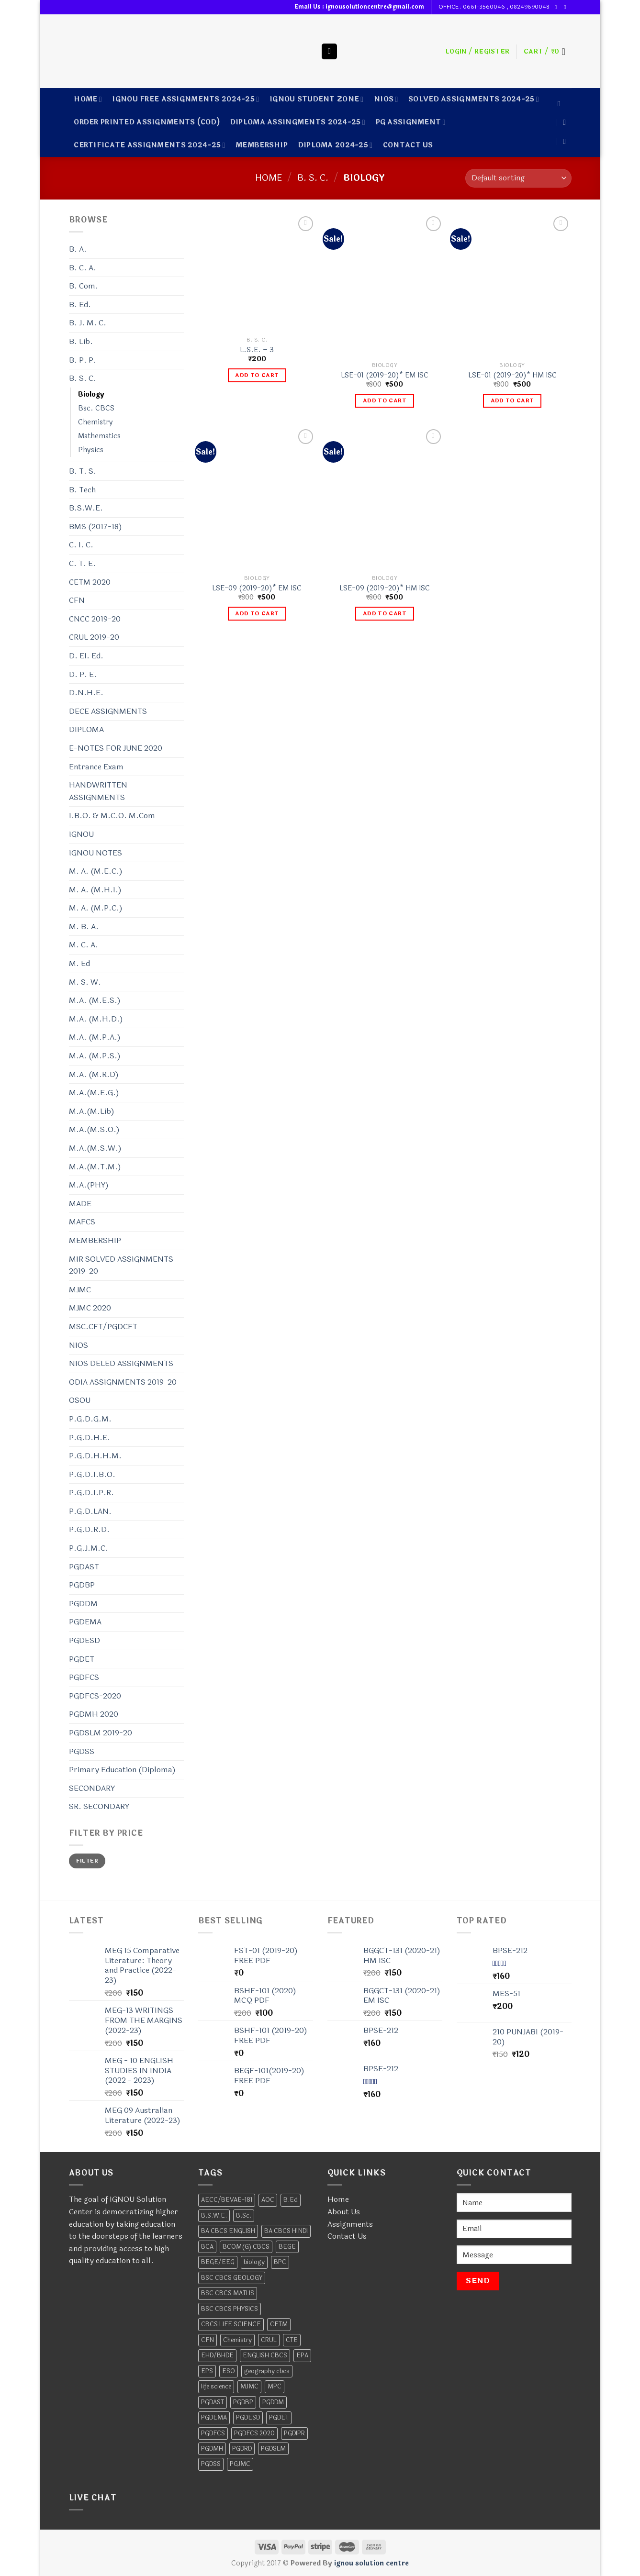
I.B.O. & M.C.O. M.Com (112, 816)
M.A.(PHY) (89, 1185)
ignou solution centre (371, 2563)
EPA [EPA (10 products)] (302, 2355)
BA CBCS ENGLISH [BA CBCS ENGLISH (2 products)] (228, 2231)
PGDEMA (85, 1622)
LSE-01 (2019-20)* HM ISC (512, 375)
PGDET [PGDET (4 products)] (279, 2417)
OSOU (79, 1400)
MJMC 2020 (90, 1308)
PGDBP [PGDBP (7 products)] (243, 2402)
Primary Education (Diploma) (122, 1770)
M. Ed (79, 963)
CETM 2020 (90, 582)
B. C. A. (82, 268)
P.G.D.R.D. (89, 1529)
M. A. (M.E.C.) (96, 871)
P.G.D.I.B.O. (92, 1474)
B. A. (78, 249)
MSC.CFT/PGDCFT (103, 1326)
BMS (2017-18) (95, 527)
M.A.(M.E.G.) (94, 1093)
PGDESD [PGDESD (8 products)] (248, 2417)
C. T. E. (82, 563)
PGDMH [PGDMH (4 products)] (212, 2449)
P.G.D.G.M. (90, 1419)
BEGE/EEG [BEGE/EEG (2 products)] (218, 2262)
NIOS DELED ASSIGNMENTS (121, 1363)
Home (87, 99)
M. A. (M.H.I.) (95, 890)
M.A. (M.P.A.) (95, 1037)
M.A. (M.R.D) (94, 1074)
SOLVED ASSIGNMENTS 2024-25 (473, 99)
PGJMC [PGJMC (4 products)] (240, 2464)
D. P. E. (83, 674)
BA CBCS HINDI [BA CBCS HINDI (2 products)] (286, 2231)
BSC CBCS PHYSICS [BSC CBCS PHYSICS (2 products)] (229, 2309)
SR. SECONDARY (99, 1806)
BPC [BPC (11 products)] (280, 2262)
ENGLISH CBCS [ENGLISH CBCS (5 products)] (265, 2355)
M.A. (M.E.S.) (95, 1000)
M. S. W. (85, 982)
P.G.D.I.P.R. (91, 1493)
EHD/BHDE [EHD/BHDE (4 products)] (217, 2355)
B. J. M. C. (87, 323)
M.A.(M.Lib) (91, 1111)
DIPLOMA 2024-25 (335, 145)
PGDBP (82, 1585)
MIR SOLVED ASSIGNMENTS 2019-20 (121, 1265)
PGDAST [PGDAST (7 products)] (212, 2402)
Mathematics (99, 436)
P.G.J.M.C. (88, 1548)
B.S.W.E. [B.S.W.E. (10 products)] (214, 2216)
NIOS (386, 99)
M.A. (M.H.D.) (96, 1019)
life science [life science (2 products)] (216, 2386)
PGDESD (84, 1640)
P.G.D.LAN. (90, 1511)
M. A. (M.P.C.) (96, 908)
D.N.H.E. (86, 693)
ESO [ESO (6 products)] (228, 2371)
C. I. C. (81, 545)
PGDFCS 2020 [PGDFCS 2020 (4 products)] (254, 2433)
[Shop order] (518, 178)
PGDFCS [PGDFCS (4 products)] (213, 2433)
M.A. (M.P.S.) (95, 1056)
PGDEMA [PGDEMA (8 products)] (214, 2417)
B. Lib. (81, 341)
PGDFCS (84, 1677)
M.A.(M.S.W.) (95, 1148)
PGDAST (84, 1567)
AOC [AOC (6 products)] (267, 2200)
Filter (87, 1860)
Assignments (350, 2224)
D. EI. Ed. (86, 656)
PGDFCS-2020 (95, 1696)
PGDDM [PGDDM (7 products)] (273, 2402)
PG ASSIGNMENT (411, 122)
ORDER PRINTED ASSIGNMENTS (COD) (147, 122)
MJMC (80, 1290)
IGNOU (81, 834)
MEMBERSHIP (262, 145)
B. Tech (82, 490)
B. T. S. (82, 471)
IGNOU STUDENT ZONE (316, 99)
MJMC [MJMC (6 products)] (249, 2386)
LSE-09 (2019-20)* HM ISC (384, 588)
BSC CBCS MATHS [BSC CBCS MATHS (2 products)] (227, 2293)
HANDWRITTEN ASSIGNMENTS (98, 791)
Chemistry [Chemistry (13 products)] (237, 2340)
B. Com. (83, 286)
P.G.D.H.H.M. (95, 1456)
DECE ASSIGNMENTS (108, 711)
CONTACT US (408, 145)
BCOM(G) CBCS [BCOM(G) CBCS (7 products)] (246, 2247)
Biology (91, 394)
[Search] (329, 51)
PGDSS (81, 1751)
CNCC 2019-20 (95, 619)
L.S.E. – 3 (257, 350)
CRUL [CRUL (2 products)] (269, 2340)
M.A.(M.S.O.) (94, 1129)
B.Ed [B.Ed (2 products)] (290, 2200)
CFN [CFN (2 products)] (207, 2340)
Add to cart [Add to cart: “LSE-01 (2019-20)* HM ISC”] (512, 400)
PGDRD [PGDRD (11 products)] (242, 2449)
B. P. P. (82, 360)
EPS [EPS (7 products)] (207, 2371)
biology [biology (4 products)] (254, 2262)
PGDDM (83, 1604)
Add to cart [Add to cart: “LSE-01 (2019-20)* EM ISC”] (384, 400)
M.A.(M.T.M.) (95, 1167)
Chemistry (95, 422)
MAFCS (82, 1222)
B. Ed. (80, 305)
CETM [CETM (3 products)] (279, 2324)
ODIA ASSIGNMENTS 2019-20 (123, 1382)
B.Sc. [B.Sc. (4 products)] (243, 2216)
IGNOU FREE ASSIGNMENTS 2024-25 (185, 99)
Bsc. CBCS (96, 408)
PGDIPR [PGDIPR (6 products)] (294, 2433)
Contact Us (347, 2236)
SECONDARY (92, 1788)
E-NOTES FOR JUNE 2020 (115, 748)
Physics (90, 449)
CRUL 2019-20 (94, 637)
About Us (343, 2212)
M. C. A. (83, 945)
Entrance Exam (96, 767)
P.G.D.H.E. (89, 1437)
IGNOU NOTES (95, 853)
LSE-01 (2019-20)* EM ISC (384, 375)
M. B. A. (84, 927)
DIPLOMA (86, 729)
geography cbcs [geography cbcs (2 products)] (267, 2371)
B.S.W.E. (86, 508)
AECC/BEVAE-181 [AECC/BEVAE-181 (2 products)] (226, 2200)
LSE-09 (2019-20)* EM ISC (257, 588)
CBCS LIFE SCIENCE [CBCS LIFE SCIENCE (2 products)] (231, 2324)
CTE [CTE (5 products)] (292, 2340)
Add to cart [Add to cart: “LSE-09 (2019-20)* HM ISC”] (384, 613)
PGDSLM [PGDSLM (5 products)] (273, 2449)
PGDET (81, 1659)
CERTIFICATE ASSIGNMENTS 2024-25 (149, 145)
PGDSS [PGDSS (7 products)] (211, 2464)
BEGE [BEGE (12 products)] (287, 2247)
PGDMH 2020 (93, 1714)
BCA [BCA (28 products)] (207, 2247)
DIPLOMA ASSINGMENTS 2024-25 (297, 122)
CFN (77, 600)
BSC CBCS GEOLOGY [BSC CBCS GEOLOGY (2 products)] (231, 2278)
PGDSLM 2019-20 (100, 1733)
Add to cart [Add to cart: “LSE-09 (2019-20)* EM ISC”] (257, 613)
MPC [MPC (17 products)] (274, 2386)
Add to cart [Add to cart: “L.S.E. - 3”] (257, 375)
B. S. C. (312, 178)
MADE (80, 1204)
